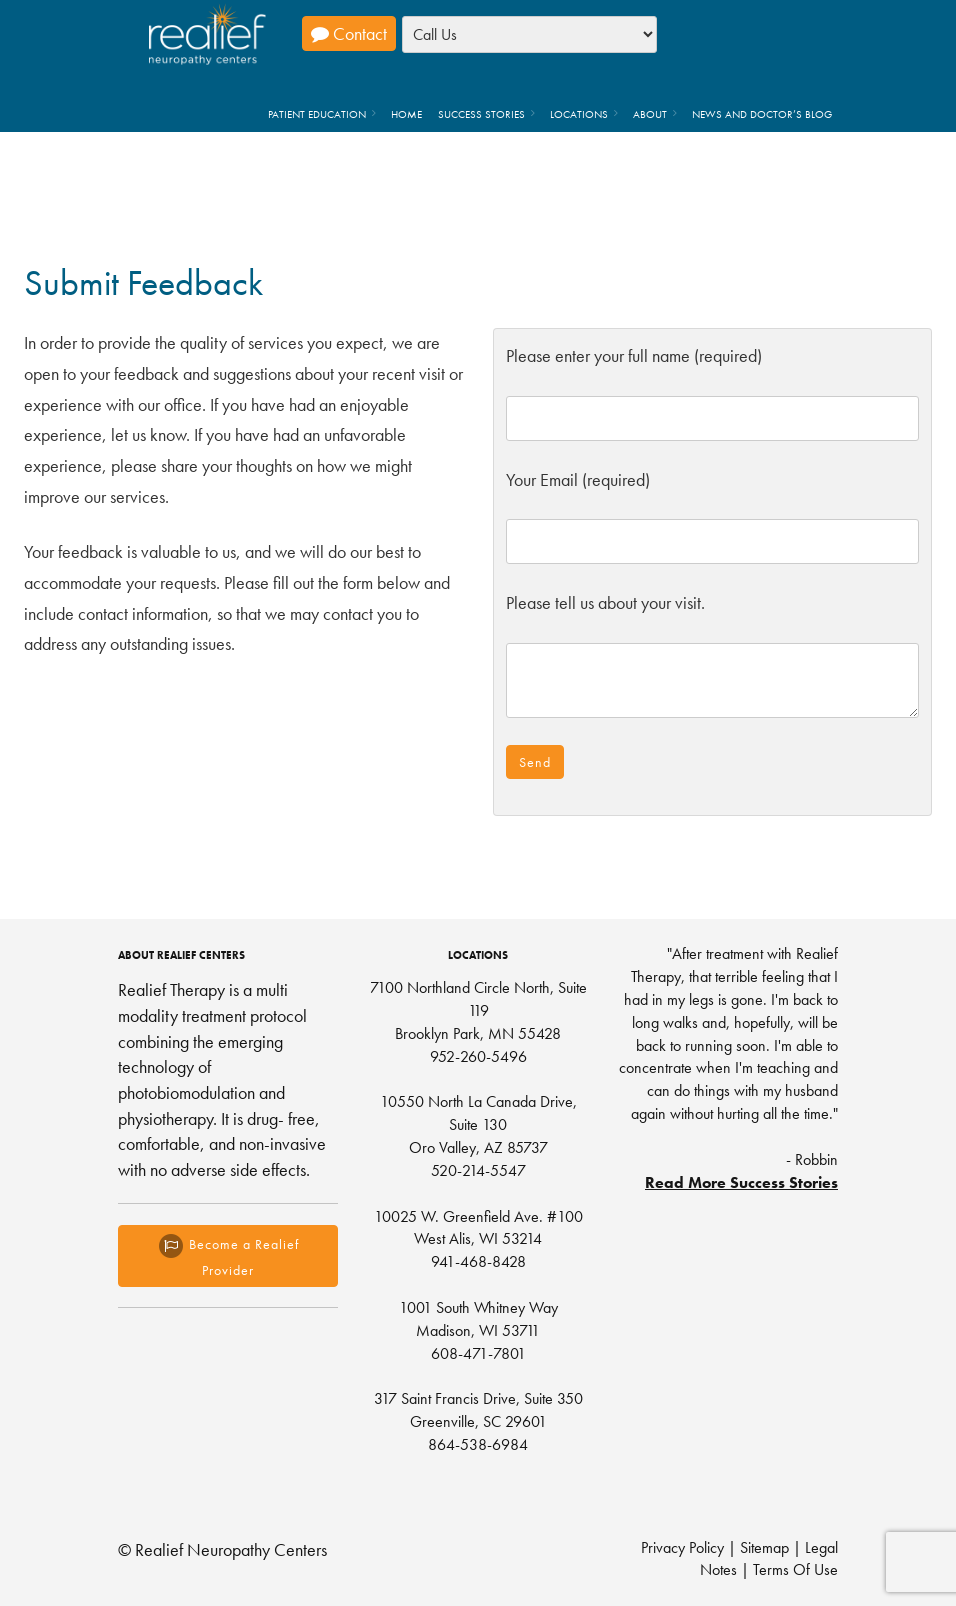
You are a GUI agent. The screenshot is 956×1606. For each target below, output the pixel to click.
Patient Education (317, 114)
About (650, 114)
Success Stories (481, 114)
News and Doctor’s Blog (762, 114)
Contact (349, 33)
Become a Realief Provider (228, 1255)
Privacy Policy (682, 1547)
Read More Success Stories (741, 1182)
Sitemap (764, 1547)
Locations (579, 114)
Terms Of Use (795, 1569)
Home (406, 114)
